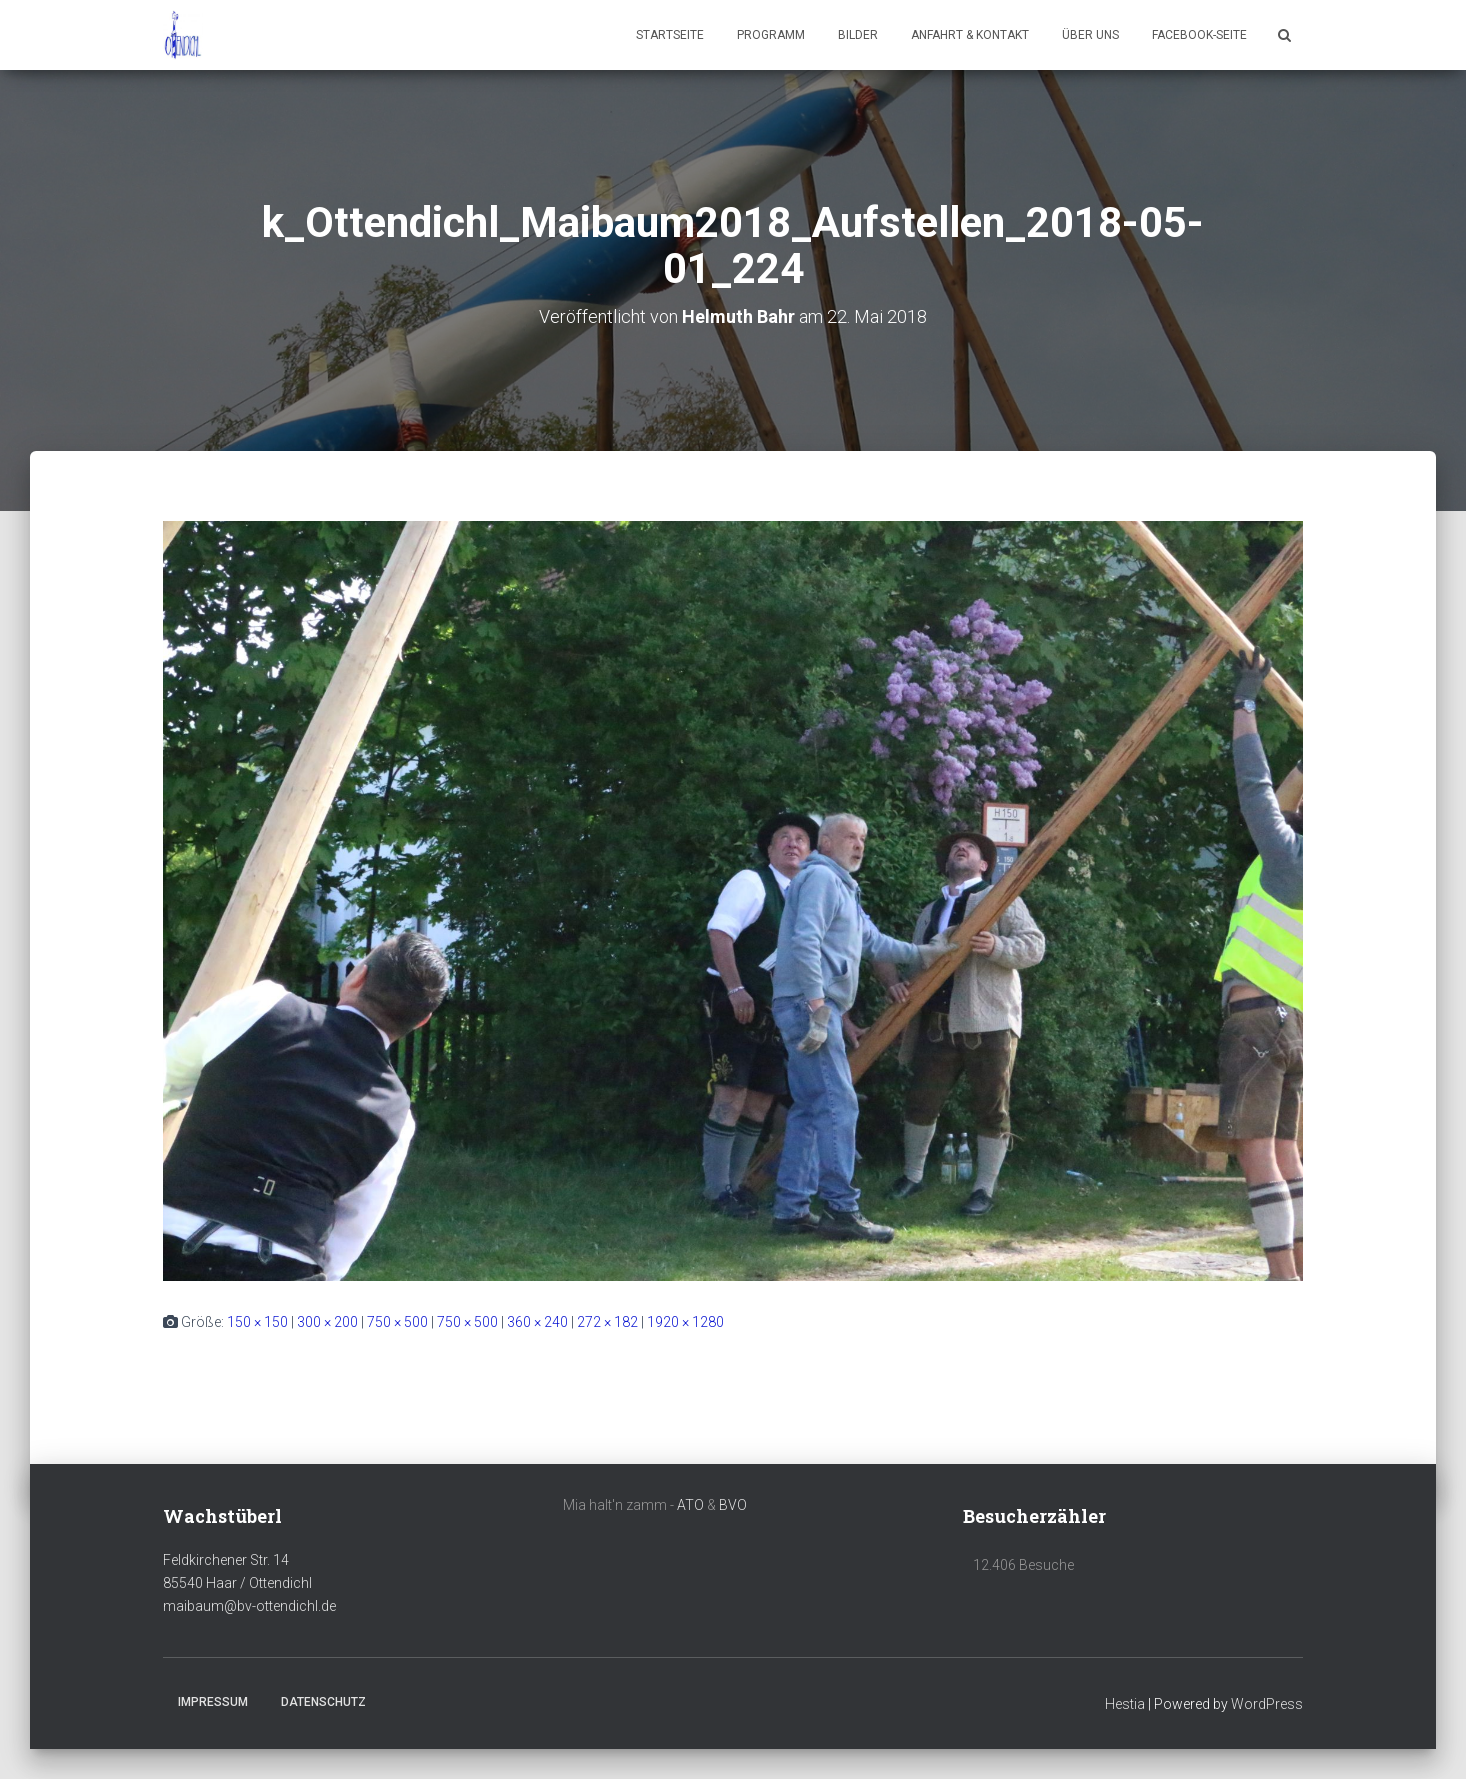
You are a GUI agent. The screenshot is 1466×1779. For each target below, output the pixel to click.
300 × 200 (327, 1322)
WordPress (1267, 1704)
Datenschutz (323, 1702)
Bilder (858, 35)
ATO (690, 1505)
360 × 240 (537, 1322)
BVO (733, 1505)
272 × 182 (607, 1322)
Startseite (670, 35)
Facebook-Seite (1199, 35)
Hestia (1125, 1704)
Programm (771, 35)
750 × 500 (397, 1322)
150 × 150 (257, 1322)
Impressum (213, 1702)
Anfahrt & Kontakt (970, 35)
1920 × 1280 (685, 1322)
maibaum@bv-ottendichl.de (249, 1606)
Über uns (1090, 35)
